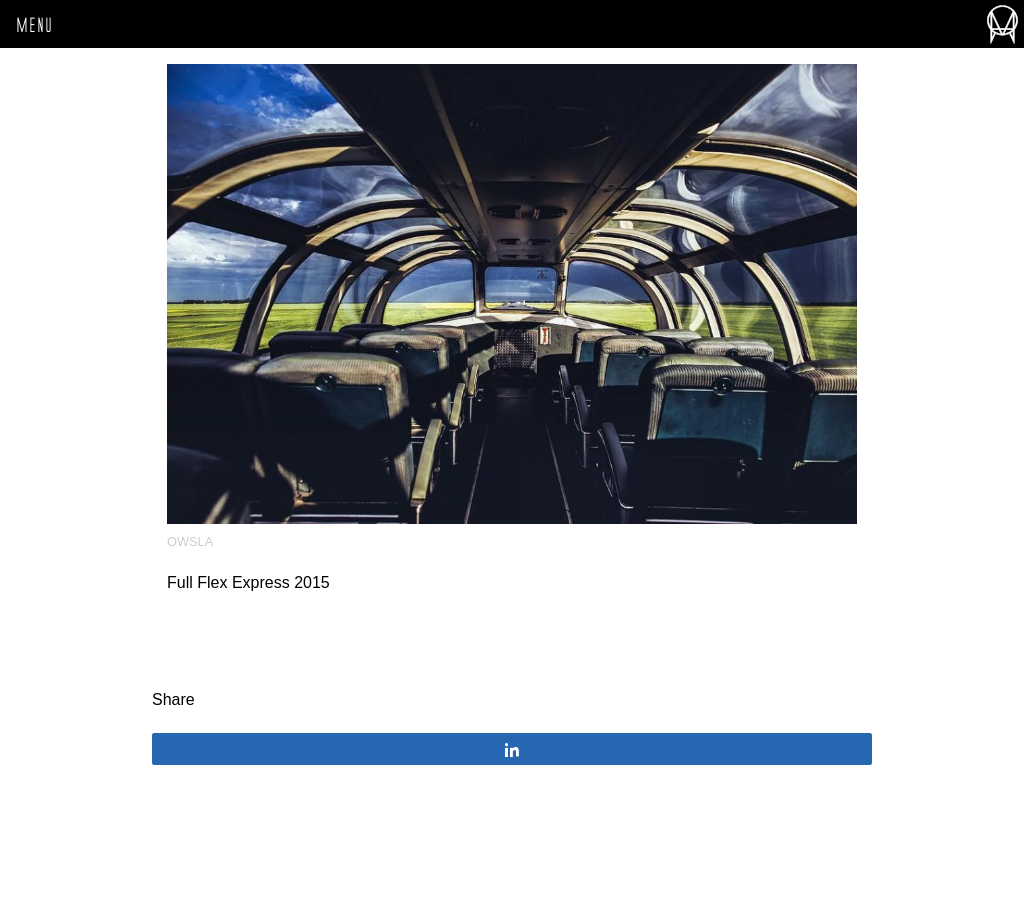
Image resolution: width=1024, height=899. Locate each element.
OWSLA (190, 541)
